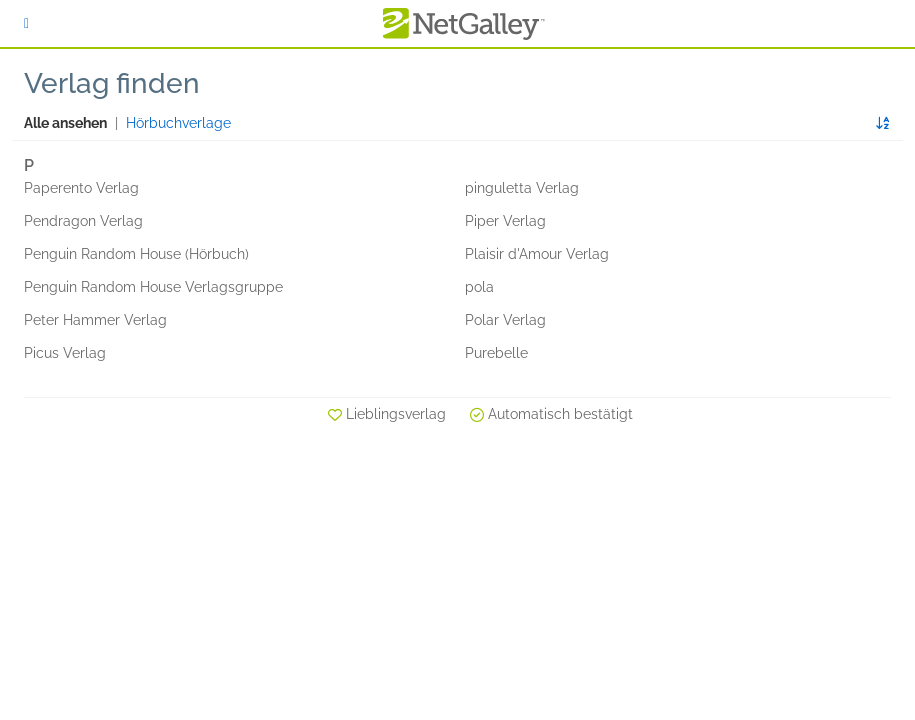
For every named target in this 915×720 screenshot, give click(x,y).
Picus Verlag (65, 353)
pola (479, 287)
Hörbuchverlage (178, 123)
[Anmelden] (26, 23)
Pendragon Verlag (83, 221)
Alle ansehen (65, 123)
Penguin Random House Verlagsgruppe (153, 287)
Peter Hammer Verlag (95, 320)
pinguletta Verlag (522, 188)
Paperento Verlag (81, 188)
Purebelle (496, 353)
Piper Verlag (505, 221)
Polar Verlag (505, 320)
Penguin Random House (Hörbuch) (136, 254)
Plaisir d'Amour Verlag (537, 254)
